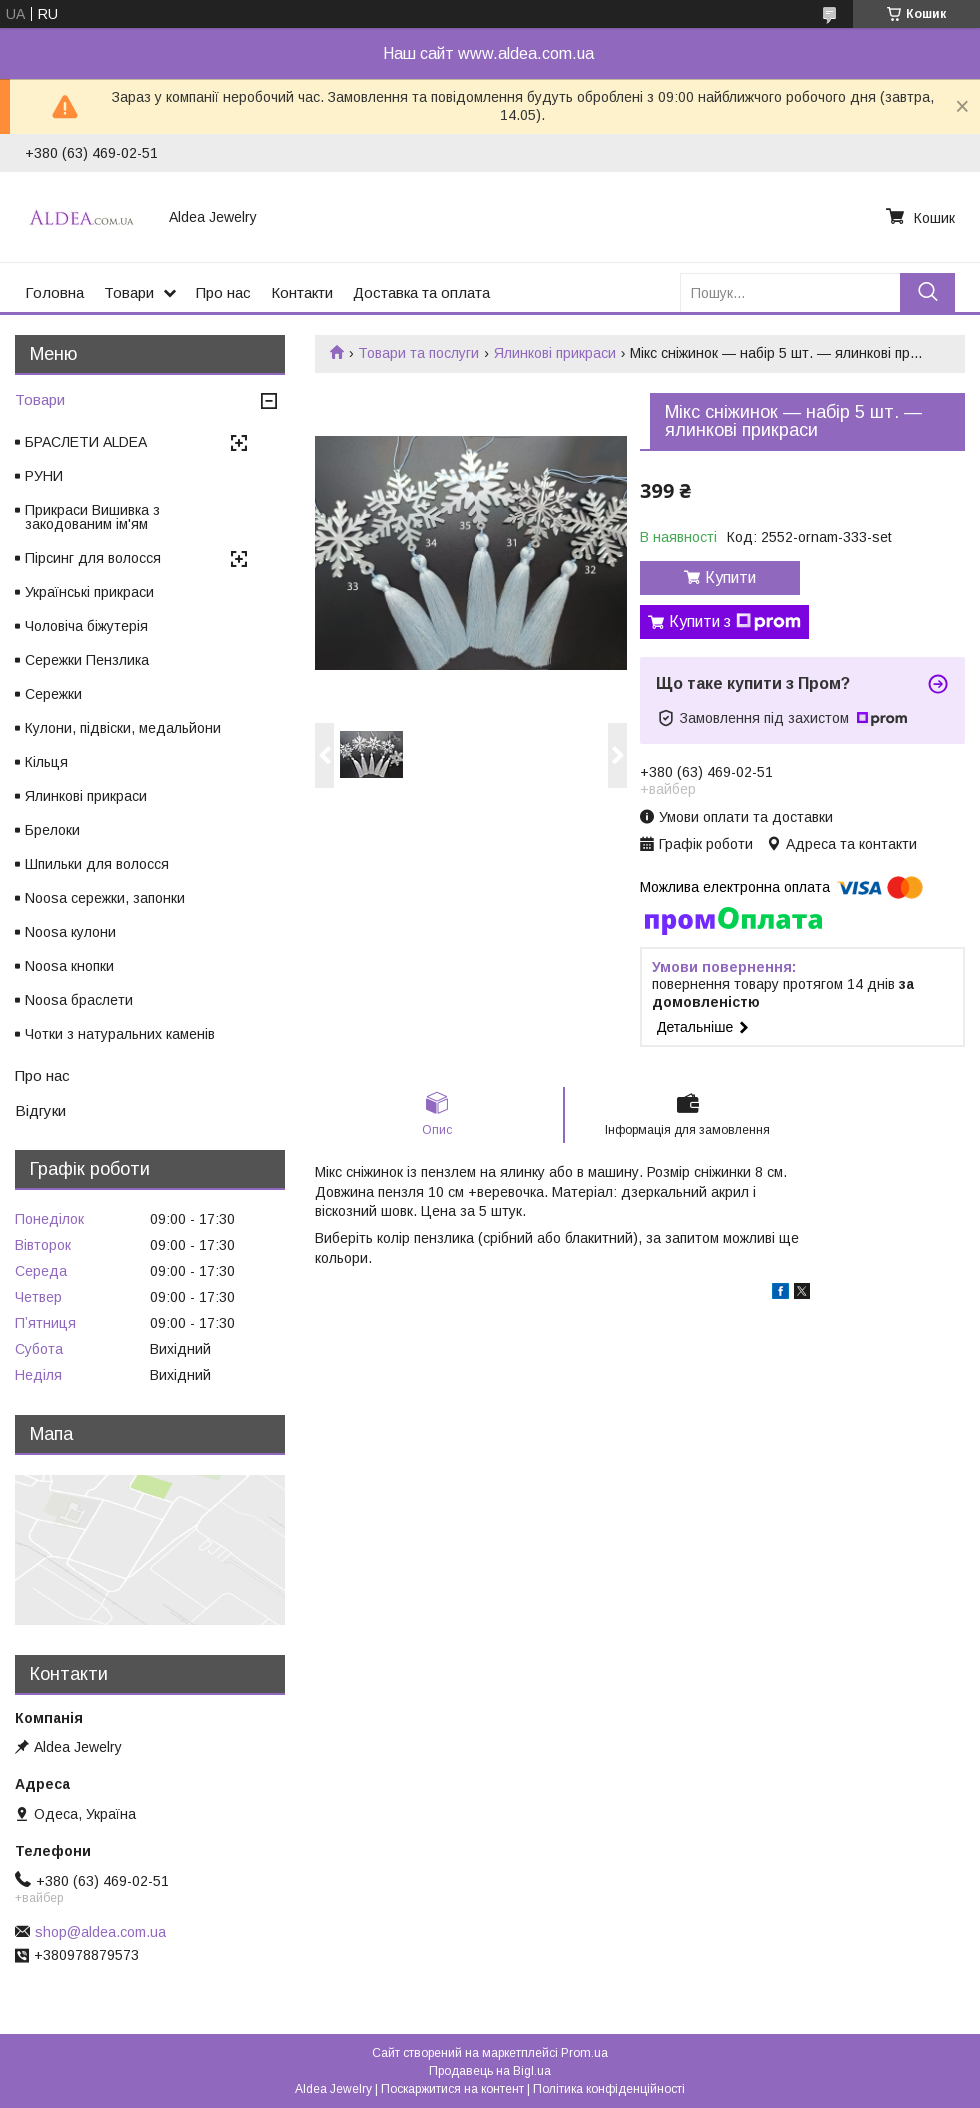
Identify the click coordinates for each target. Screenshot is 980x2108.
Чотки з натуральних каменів (120, 1034)
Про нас (223, 292)
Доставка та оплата (421, 292)
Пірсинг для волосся (93, 558)
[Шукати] (927, 292)
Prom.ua (584, 2053)
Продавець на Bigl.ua (490, 2071)
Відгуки (40, 1110)
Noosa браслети (79, 1000)
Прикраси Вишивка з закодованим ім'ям (92, 517)
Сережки (53, 694)
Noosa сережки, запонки (105, 898)
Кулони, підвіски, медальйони (123, 728)
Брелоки (52, 830)
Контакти (302, 292)
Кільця (46, 762)
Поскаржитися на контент (452, 2089)
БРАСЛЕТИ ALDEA (86, 442)
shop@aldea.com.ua (100, 1932)
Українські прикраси (89, 592)
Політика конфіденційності (609, 2089)
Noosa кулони (70, 932)
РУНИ (44, 476)
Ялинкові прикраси (555, 353)
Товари (129, 292)
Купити (730, 577)
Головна (54, 292)
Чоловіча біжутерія (86, 626)
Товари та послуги (418, 353)
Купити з (735, 622)
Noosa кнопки (69, 966)
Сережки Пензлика (87, 660)
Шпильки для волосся (97, 864)
